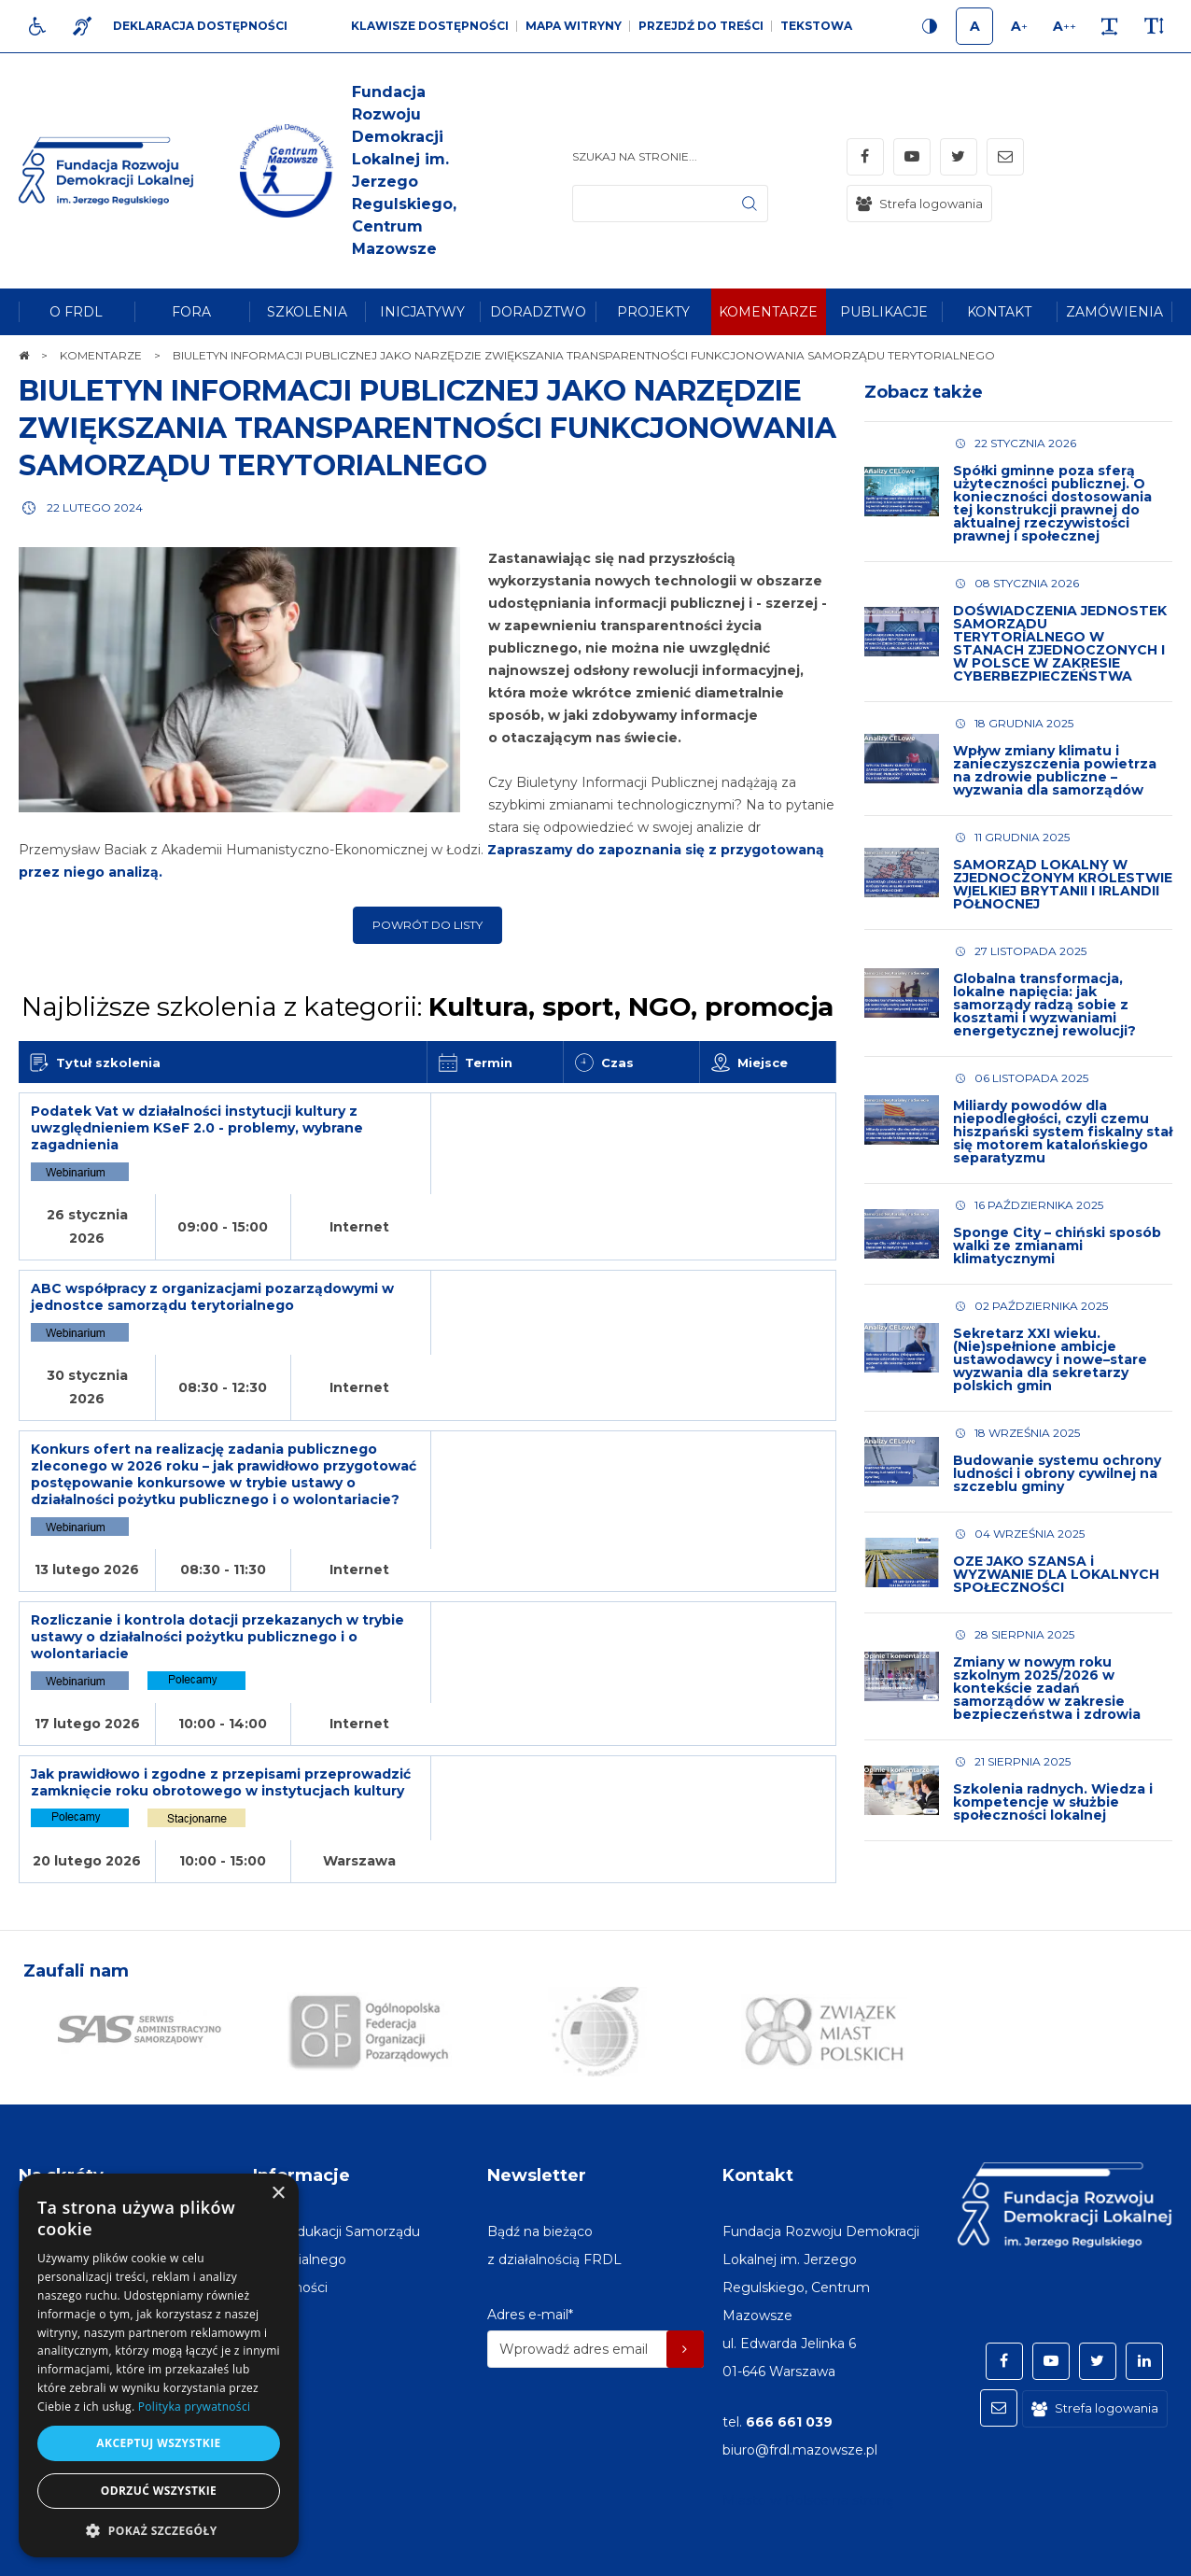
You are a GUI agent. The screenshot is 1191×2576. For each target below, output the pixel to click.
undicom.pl (1131, 2552)
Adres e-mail (530, 2253)
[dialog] (159, 2365)
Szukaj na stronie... (634, 156)
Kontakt (757, 2114)
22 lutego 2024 (95, 507)
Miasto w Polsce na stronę (807, 2439)
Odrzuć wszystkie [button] (159, 2491)
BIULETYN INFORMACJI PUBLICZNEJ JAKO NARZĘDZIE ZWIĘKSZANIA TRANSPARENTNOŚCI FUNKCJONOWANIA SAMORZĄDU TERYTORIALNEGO (427, 428)
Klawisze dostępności (430, 26)
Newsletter (536, 2114)
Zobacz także (923, 392)
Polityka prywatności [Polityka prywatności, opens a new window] (194, 2406)
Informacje (301, 2114)
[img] (332, 170)
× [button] (278, 2194)
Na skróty (61, 2114)
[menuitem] (76, 312)
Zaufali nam (76, 1910)
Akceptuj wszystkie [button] (158, 2443)
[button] (158, 2530)
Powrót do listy (427, 925)
